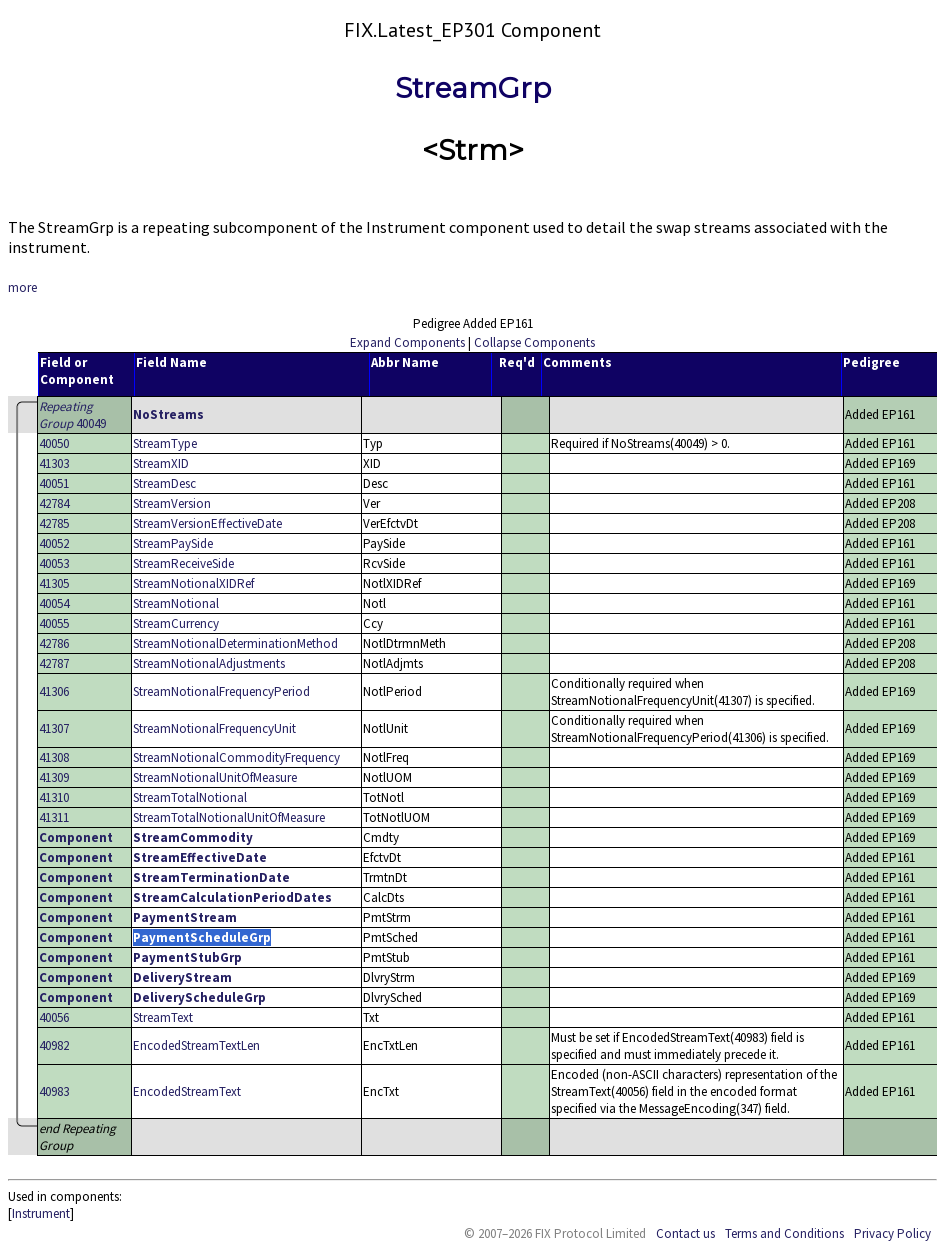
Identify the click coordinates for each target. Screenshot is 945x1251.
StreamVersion (172, 503)
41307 (54, 728)
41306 (54, 691)
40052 (54, 543)
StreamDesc (164, 483)
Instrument (41, 1213)
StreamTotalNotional (190, 797)
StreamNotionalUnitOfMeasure (215, 777)
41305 (54, 583)
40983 (54, 1091)
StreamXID (161, 463)
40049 (72, 415)
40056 (54, 1017)
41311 (54, 817)
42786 (54, 643)
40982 (54, 1045)
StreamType (165, 443)
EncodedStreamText (187, 1091)
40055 (54, 623)
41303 (54, 463)
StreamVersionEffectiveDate (207, 523)
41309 (54, 777)
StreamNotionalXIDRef (193, 583)
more (22, 287)
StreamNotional (176, 603)
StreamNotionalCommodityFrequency (236, 757)
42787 (54, 663)
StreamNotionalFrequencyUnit (214, 728)
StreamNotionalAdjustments (209, 663)
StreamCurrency (176, 623)
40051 (54, 483)
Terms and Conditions (784, 1233)
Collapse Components (534, 342)
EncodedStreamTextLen (196, 1045)
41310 (54, 797)
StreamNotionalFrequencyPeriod (221, 691)
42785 (54, 523)
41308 (54, 757)
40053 (54, 563)
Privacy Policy (892, 1233)
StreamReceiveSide (183, 563)
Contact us (685, 1233)
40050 (54, 443)
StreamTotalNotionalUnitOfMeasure (229, 817)
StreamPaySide (173, 543)
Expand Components (407, 342)
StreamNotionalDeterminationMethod (235, 643)
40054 (54, 603)
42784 (54, 503)
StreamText (163, 1017)
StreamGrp (473, 88)
